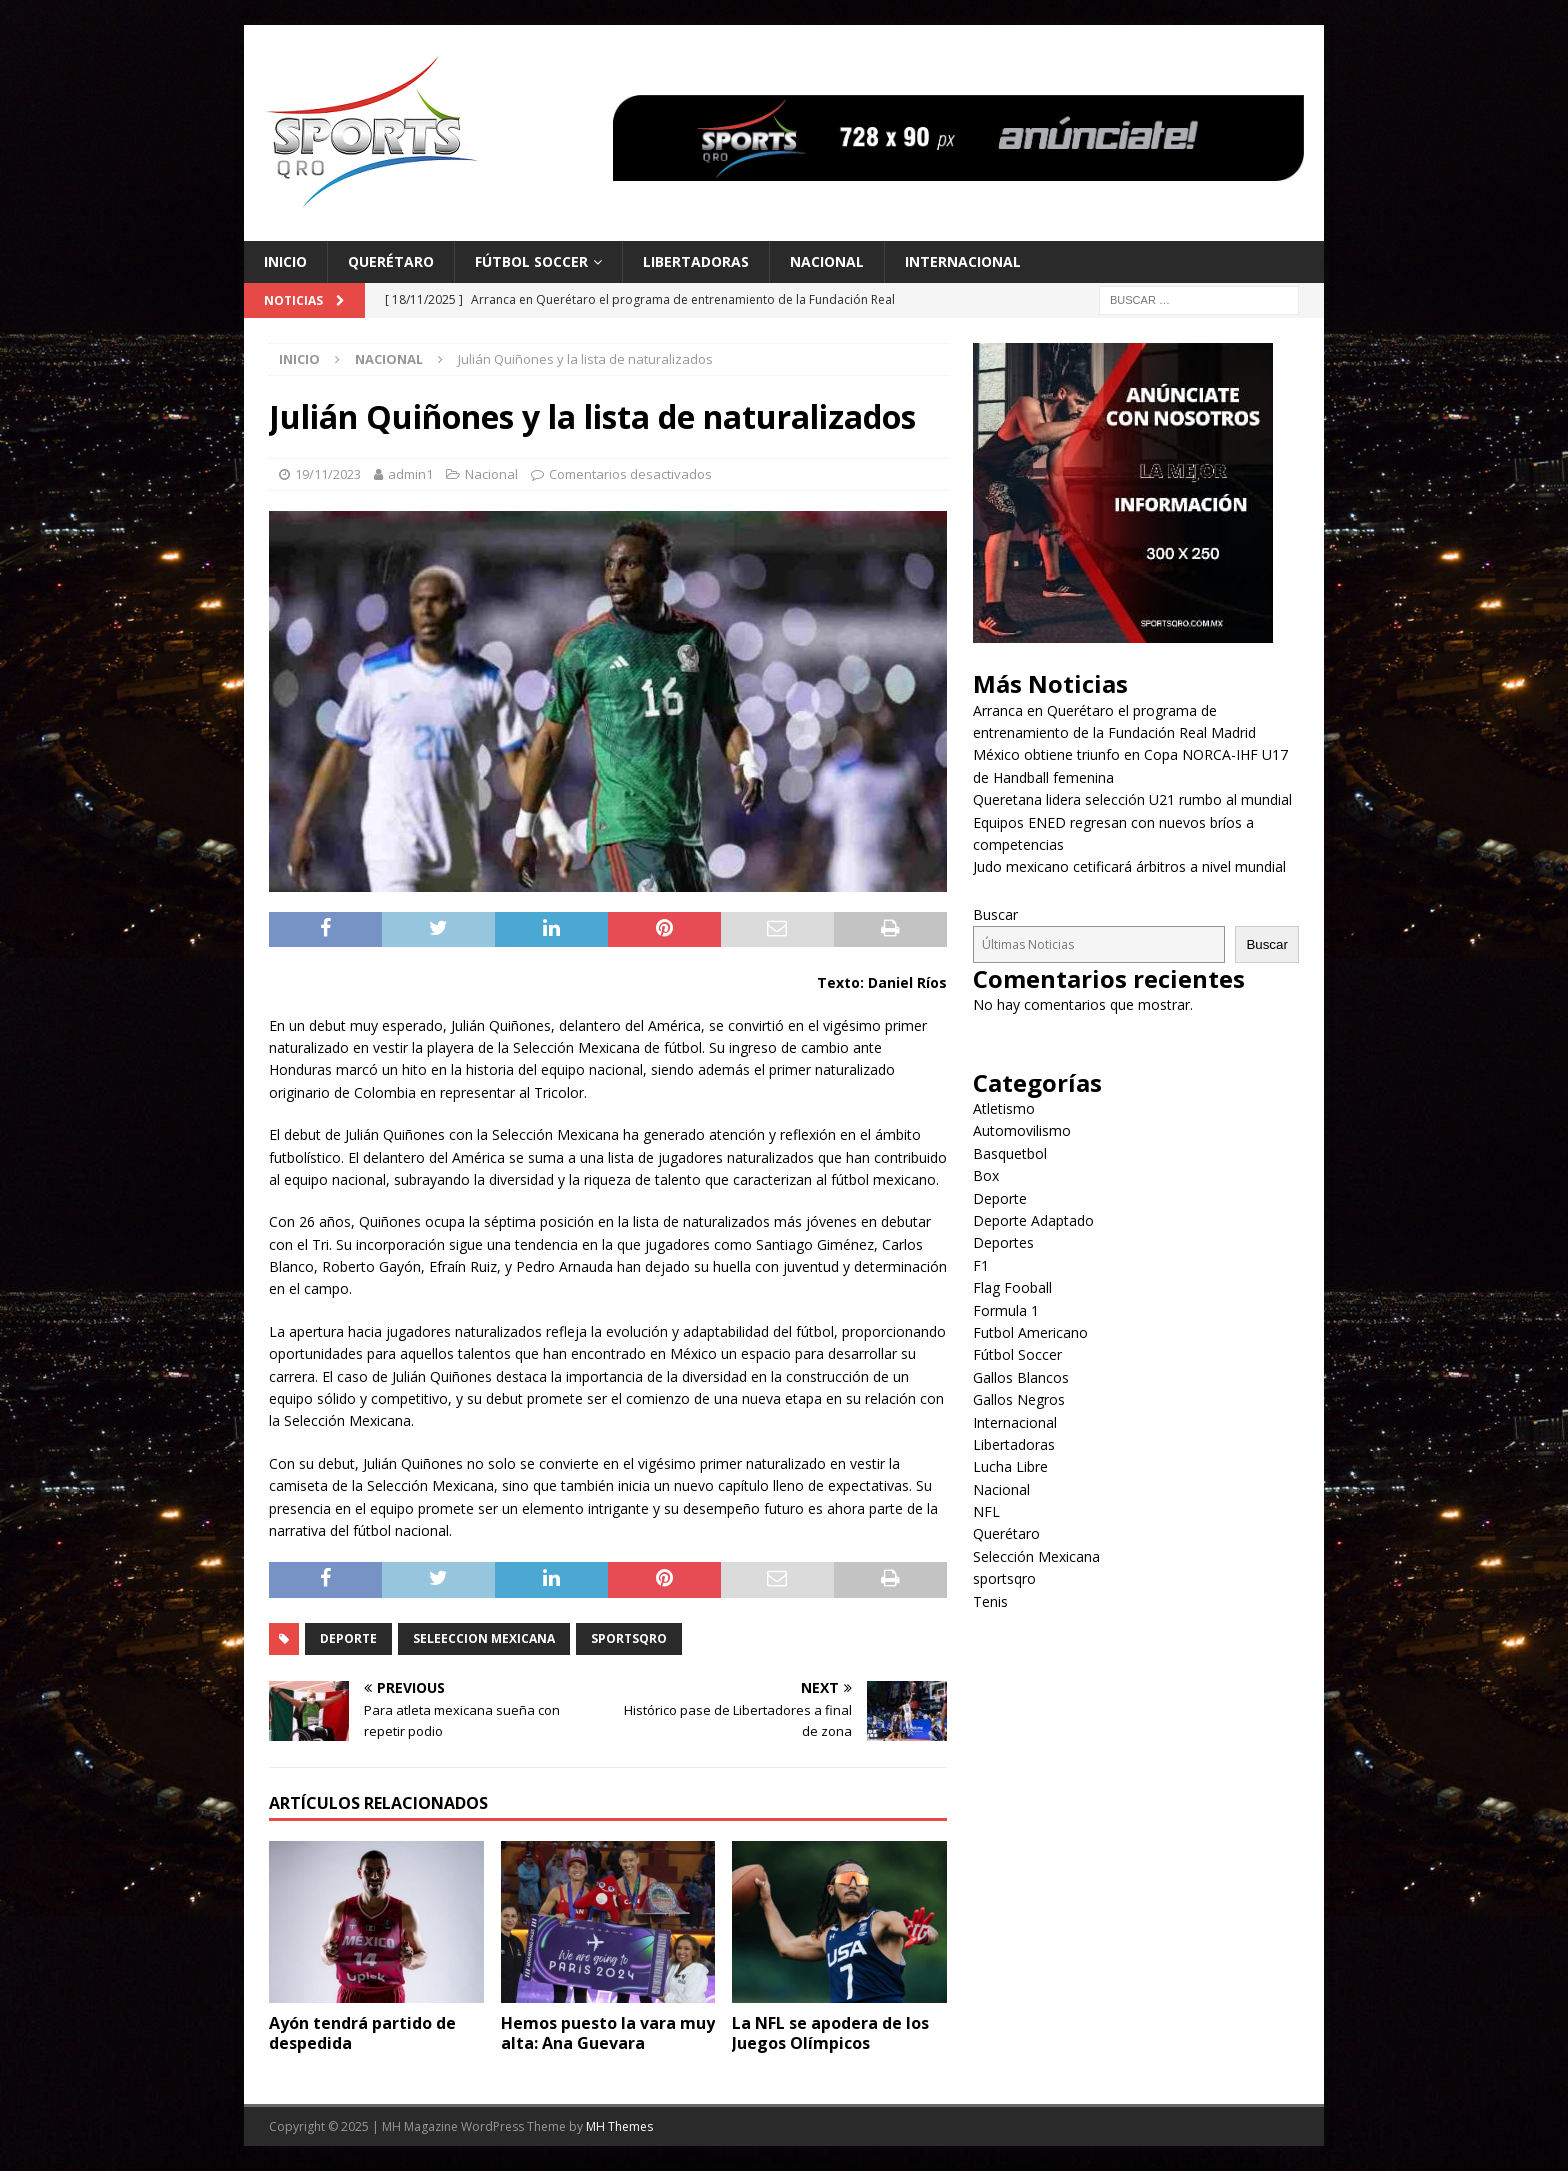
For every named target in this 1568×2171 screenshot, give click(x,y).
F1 (981, 1265)
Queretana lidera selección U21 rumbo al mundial (1132, 799)
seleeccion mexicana (484, 1638)
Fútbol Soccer (531, 261)
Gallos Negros (1019, 1399)
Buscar (995, 914)
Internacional (963, 261)
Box (986, 1175)
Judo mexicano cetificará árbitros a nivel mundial (1129, 866)
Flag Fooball (1012, 1287)
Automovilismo (1022, 1130)
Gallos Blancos (1021, 1377)
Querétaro (391, 261)
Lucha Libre (1010, 1466)
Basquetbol (1010, 1153)
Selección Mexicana (1036, 1556)
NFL (986, 1511)
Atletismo (1004, 1108)
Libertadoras (696, 261)
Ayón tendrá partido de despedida (362, 2033)
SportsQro (629, 1638)
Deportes (1003, 1242)
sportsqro (1004, 1578)
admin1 (410, 474)
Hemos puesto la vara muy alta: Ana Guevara (608, 2033)
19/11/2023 (328, 474)
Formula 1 (1006, 1310)
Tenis (990, 1601)
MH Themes (619, 2126)
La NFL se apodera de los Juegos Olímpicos (830, 2033)
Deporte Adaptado (1033, 1220)
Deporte (348, 1638)
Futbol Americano (1030, 1332)
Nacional (827, 261)
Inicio (285, 261)
